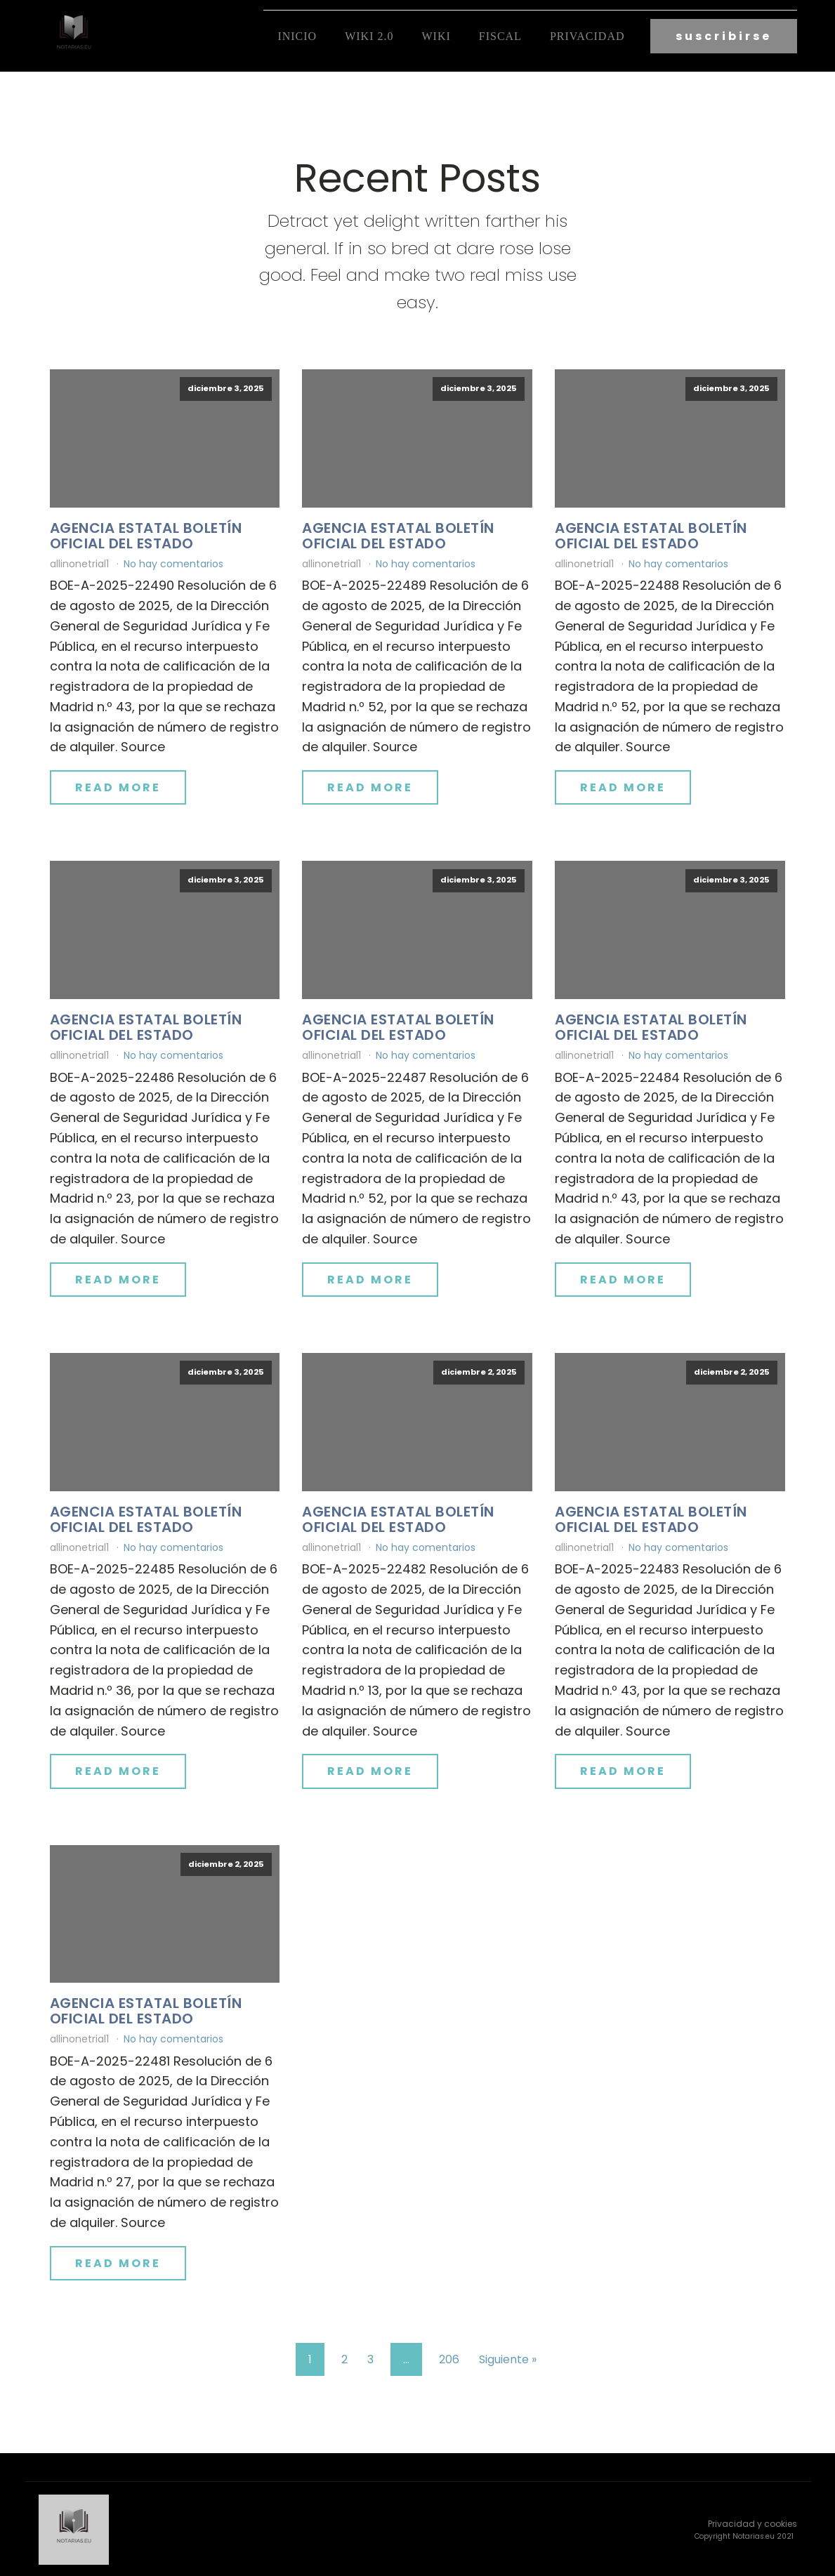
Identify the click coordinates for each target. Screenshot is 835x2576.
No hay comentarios (173, 562)
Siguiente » (508, 2358)
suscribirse (724, 35)
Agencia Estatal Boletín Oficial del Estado (146, 534)
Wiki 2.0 (369, 35)
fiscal (500, 35)
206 (449, 2358)
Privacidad (587, 35)
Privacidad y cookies (752, 2522)
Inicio (297, 35)
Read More (118, 786)
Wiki (435, 35)
